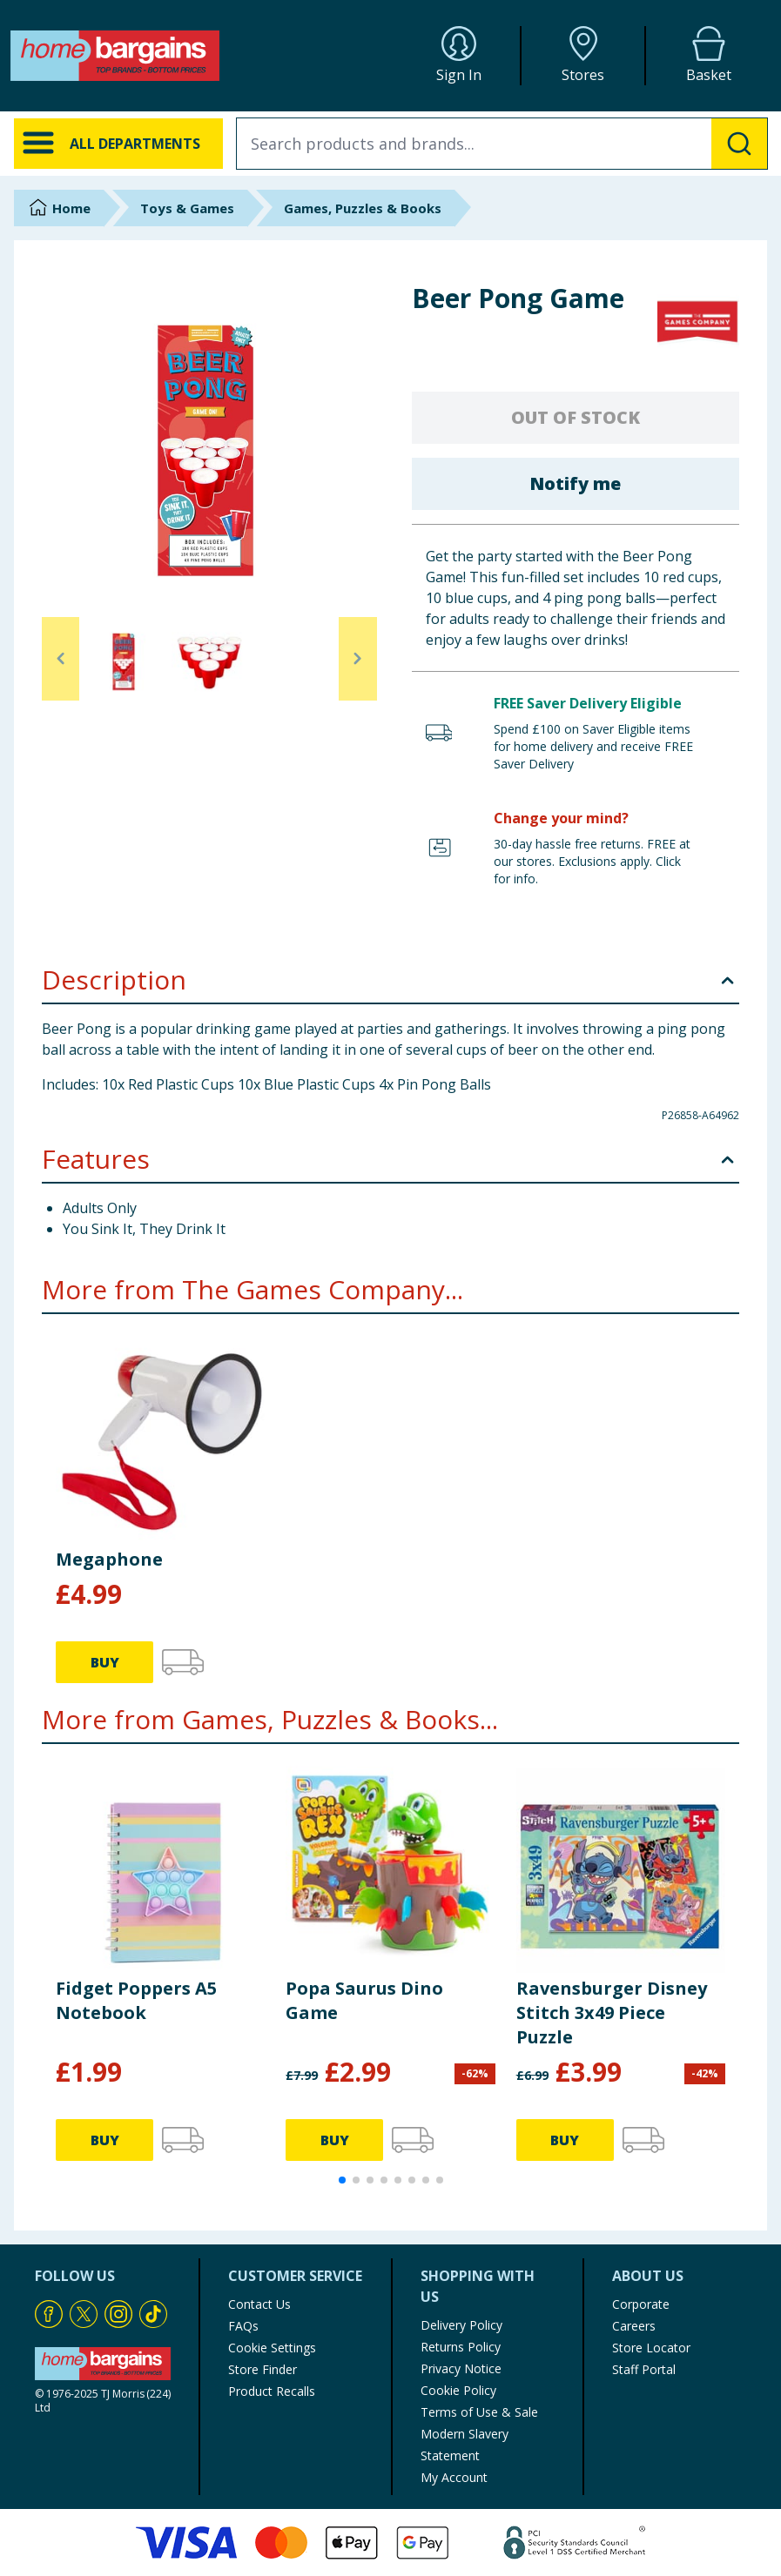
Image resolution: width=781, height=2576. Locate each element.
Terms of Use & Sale (479, 2412)
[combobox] (502, 143)
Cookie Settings (272, 2347)
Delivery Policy (461, 2325)
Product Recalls (271, 2391)
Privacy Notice (461, 2368)
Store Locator (651, 2347)
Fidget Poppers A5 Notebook (136, 2000)
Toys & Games (187, 208)
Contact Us (259, 2304)
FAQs (243, 2326)
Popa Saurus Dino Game (364, 2000)
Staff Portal (644, 2369)
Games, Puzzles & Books (362, 208)
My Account (454, 2477)
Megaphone (109, 1559)
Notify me (575, 483)
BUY (105, 1662)
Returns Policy (461, 2346)
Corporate (641, 2304)
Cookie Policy (458, 2390)
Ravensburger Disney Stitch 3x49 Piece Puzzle (611, 2012)
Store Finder (262, 2369)
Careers (634, 2326)
